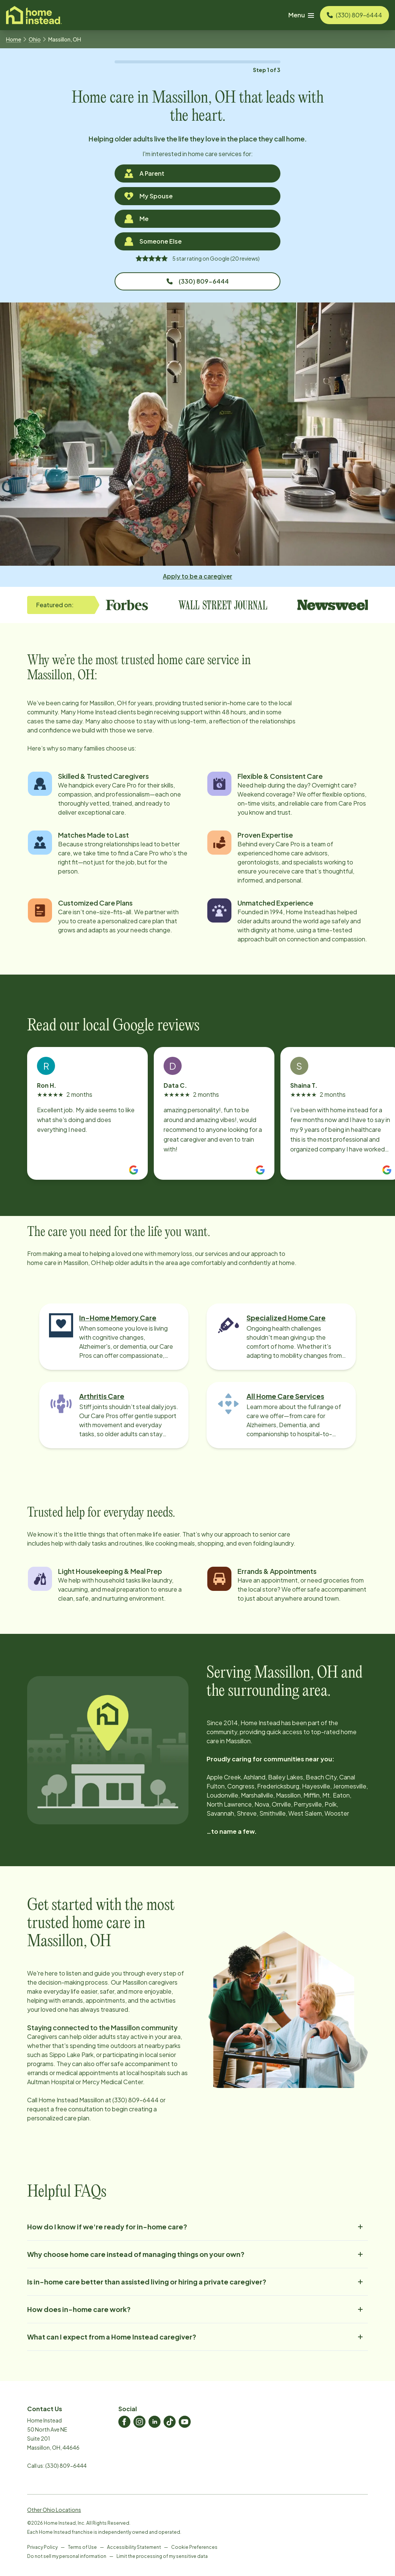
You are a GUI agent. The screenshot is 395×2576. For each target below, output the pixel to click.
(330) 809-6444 (198, 281)
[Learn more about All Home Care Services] (281, 1415)
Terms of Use (82, 2547)
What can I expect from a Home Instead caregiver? (197, 2336)
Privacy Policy (42, 2547)
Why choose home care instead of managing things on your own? (197, 2254)
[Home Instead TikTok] (170, 2422)
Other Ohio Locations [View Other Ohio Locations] (54, 2509)
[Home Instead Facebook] (124, 2422)
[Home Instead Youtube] (185, 2422)
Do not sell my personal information (66, 2556)
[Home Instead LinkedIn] (155, 2422)
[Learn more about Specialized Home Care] (281, 1336)
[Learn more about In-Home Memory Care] (113, 1336)
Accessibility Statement (134, 2547)
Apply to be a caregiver (197, 576)
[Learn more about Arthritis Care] (113, 1415)
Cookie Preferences (194, 2547)
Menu (301, 15)
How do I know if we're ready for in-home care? (197, 2226)
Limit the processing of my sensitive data (162, 2556)
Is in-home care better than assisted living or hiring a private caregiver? (197, 2281)
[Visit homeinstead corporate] (34, 15)
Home (13, 39)
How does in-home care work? (197, 2309)
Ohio (35, 39)
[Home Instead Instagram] (139, 2422)
